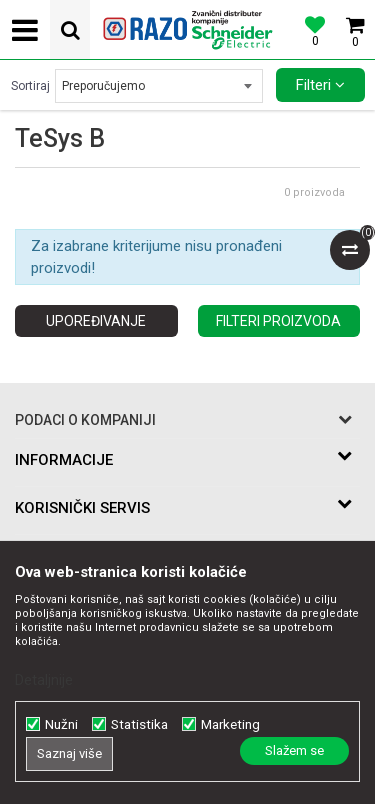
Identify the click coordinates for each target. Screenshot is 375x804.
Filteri (320, 85)
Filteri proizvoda (278, 321)
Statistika (139, 724)
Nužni (61, 724)
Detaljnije (44, 680)
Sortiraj (30, 86)
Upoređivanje (96, 321)
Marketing (230, 724)
